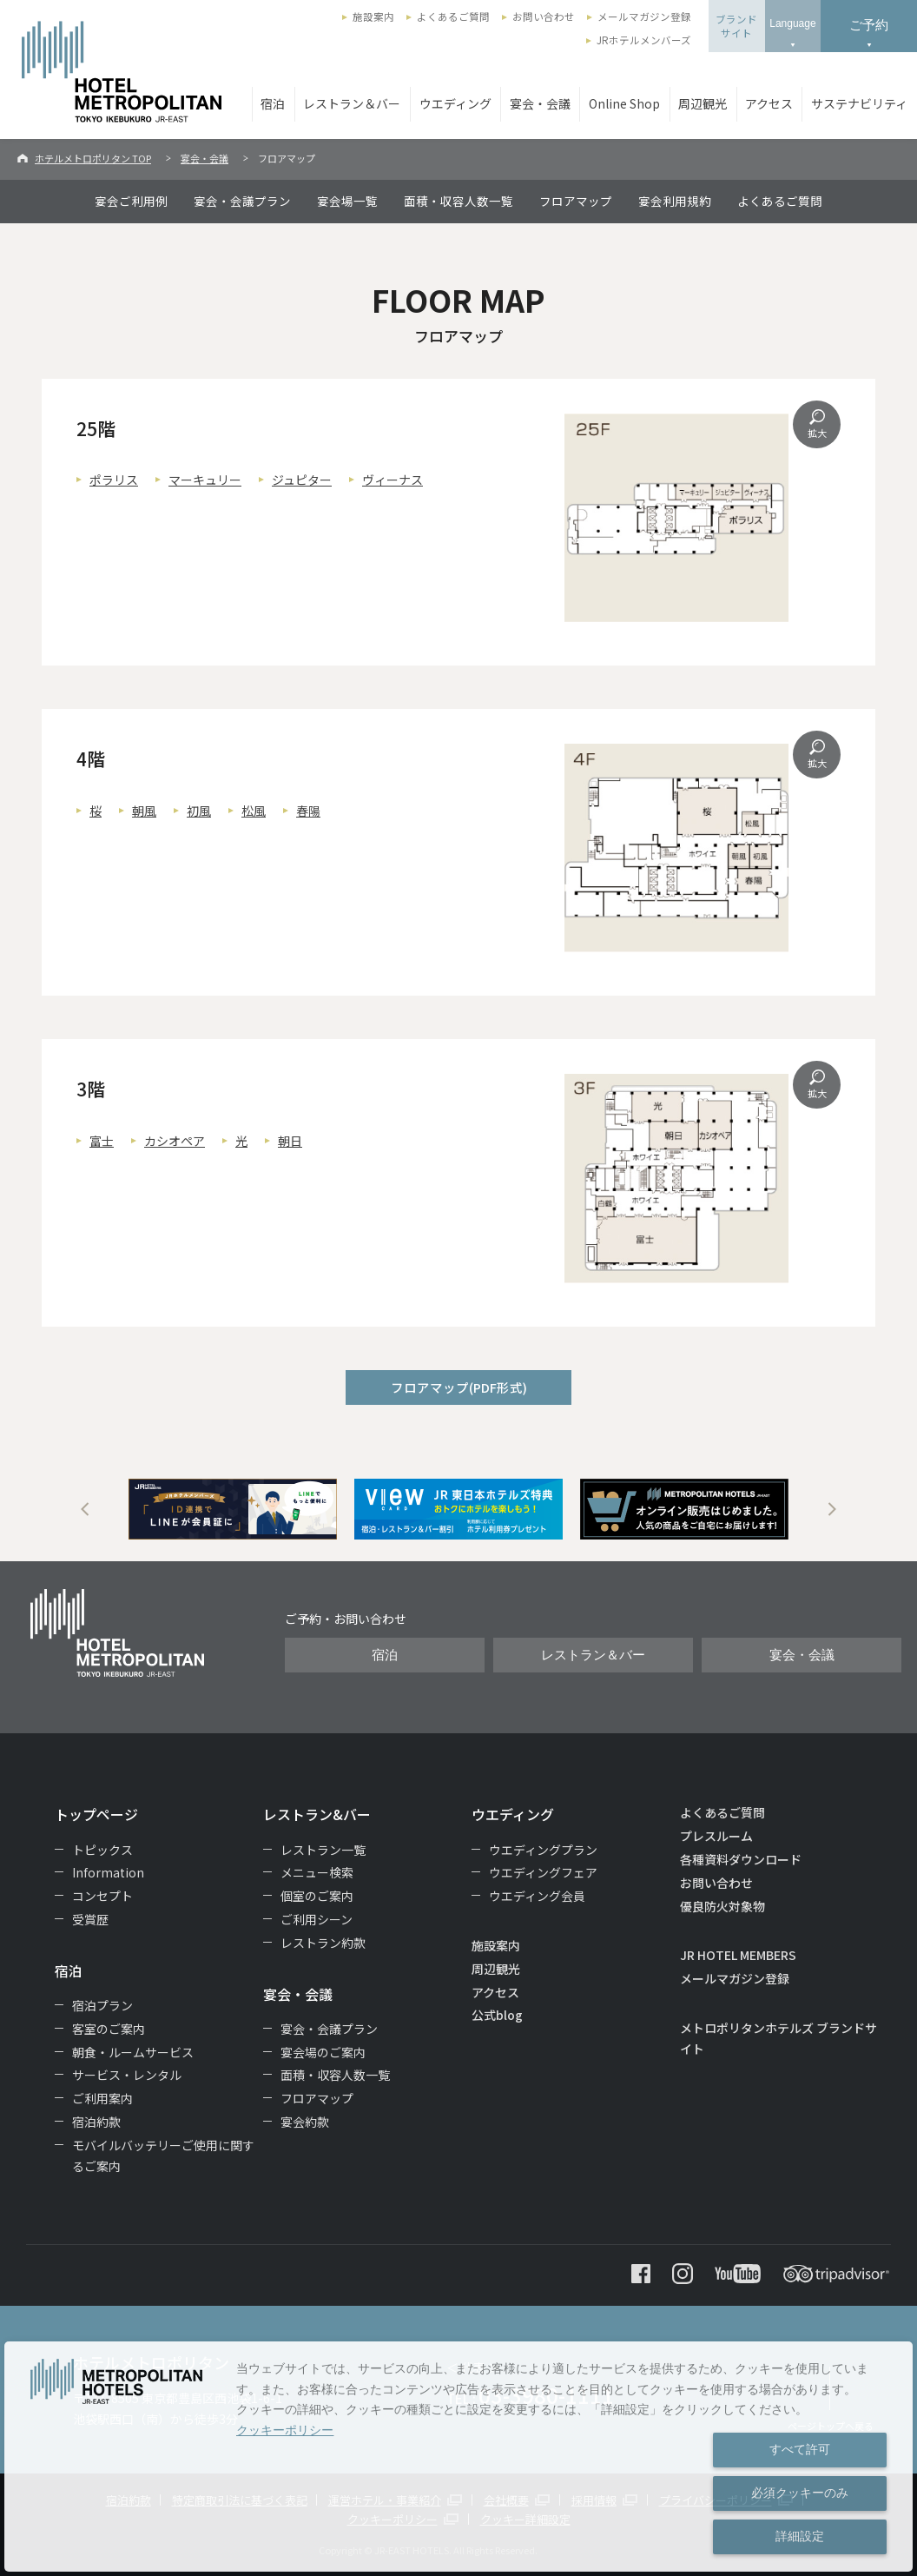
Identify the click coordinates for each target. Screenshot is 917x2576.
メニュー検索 (316, 1872)
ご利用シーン (316, 1919)
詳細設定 (799, 2536)
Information (108, 1872)
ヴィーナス (392, 479)
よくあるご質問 (453, 16)
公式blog (497, 2014)
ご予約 (868, 24)
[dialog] (458, 2456)
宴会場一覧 (347, 200)
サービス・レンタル (126, 2074)
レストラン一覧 (323, 1849)
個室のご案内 (316, 1895)
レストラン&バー (317, 1814)
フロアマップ (575, 200)
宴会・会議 (540, 103)
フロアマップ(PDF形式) (459, 1387)
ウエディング (455, 103)
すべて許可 (799, 2449)
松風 (253, 810)
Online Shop (624, 103)
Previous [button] (85, 1509)
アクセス (769, 103)
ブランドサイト (736, 26)
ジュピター (302, 479)
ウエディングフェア (543, 1872)
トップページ (96, 1814)
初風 (199, 810)
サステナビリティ (859, 103)
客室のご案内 (108, 2028)
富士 (101, 1140)
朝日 (290, 1140)
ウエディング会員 (537, 1895)
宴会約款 (304, 2121)
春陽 (308, 810)
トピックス (102, 1849)
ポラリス (113, 479)
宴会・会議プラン (242, 200)
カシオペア (174, 1140)
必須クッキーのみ (799, 2493)
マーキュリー (204, 479)
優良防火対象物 (722, 1906)
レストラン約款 (323, 1942)
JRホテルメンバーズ (644, 40)
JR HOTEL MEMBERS (738, 1954)
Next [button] (832, 1509)
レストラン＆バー (351, 103)
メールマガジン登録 (644, 16)
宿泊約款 (96, 2121)
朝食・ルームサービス (133, 2052)
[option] (233, 1509)
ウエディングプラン (543, 1849)
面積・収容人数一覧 (458, 200)
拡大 (817, 433)
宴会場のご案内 (323, 2052)
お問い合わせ (543, 16)
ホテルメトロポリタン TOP (93, 158)
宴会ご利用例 (131, 200)
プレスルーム (716, 1835)
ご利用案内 (102, 2098)
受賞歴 (90, 1919)
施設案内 (373, 16)
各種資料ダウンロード (741, 1859)
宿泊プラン (102, 2005)
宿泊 (273, 103)
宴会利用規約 (674, 200)
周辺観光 (702, 103)
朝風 (144, 810)
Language (792, 23)
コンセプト (102, 1895)
